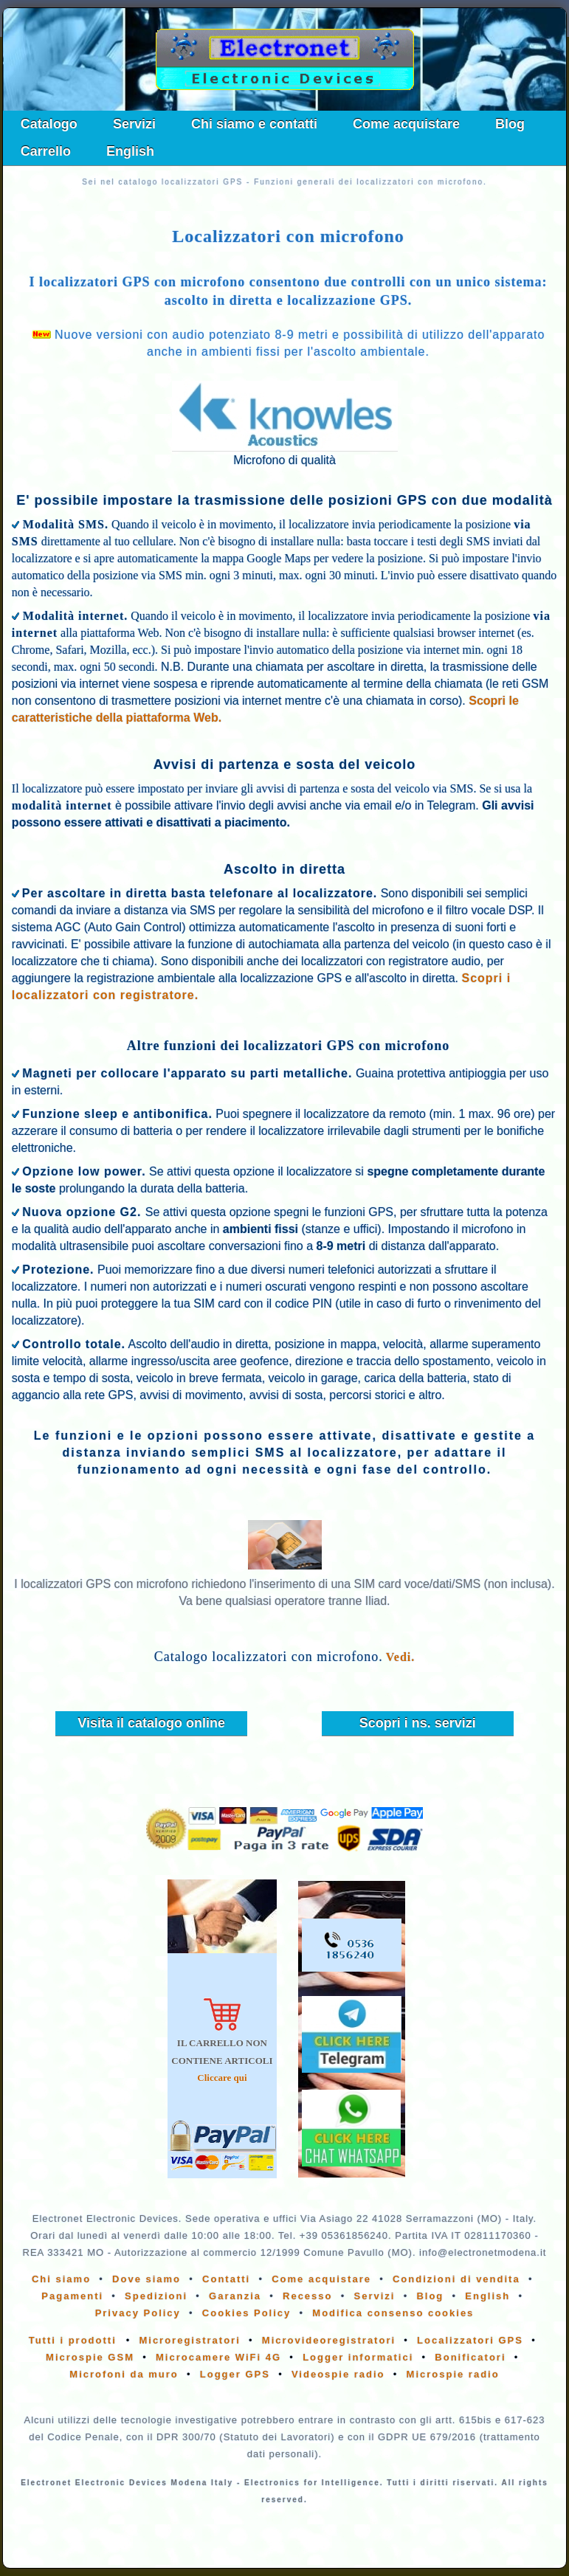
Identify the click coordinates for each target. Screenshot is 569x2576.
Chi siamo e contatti (254, 124)
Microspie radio (453, 2374)
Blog (510, 124)
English (130, 151)
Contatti (226, 2279)
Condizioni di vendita (456, 2279)
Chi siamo (61, 2279)
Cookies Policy (246, 2312)
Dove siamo (146, 2279)
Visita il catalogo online (151, 1723)
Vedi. (400, 1657)
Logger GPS (235, 2374)
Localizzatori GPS (470, 2340)
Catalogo (49, 124)
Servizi (134, 124)
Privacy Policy (138, 2312)
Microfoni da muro (123, 2374)
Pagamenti (72, 2296)
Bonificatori (470, 2357)
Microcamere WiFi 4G (218, 2357)
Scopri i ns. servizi (417, 1723)
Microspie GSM (90, 2357)
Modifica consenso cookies (393, 2312)
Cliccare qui (221, 2077)
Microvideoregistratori (329, 2340)
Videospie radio (338, 2374)
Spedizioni (156, 2296)
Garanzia (235, 2296)
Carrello (46, 151)
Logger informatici (358, 2357)
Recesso (307, 2296)
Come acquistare (406, 124)
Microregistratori (189, 2340)
